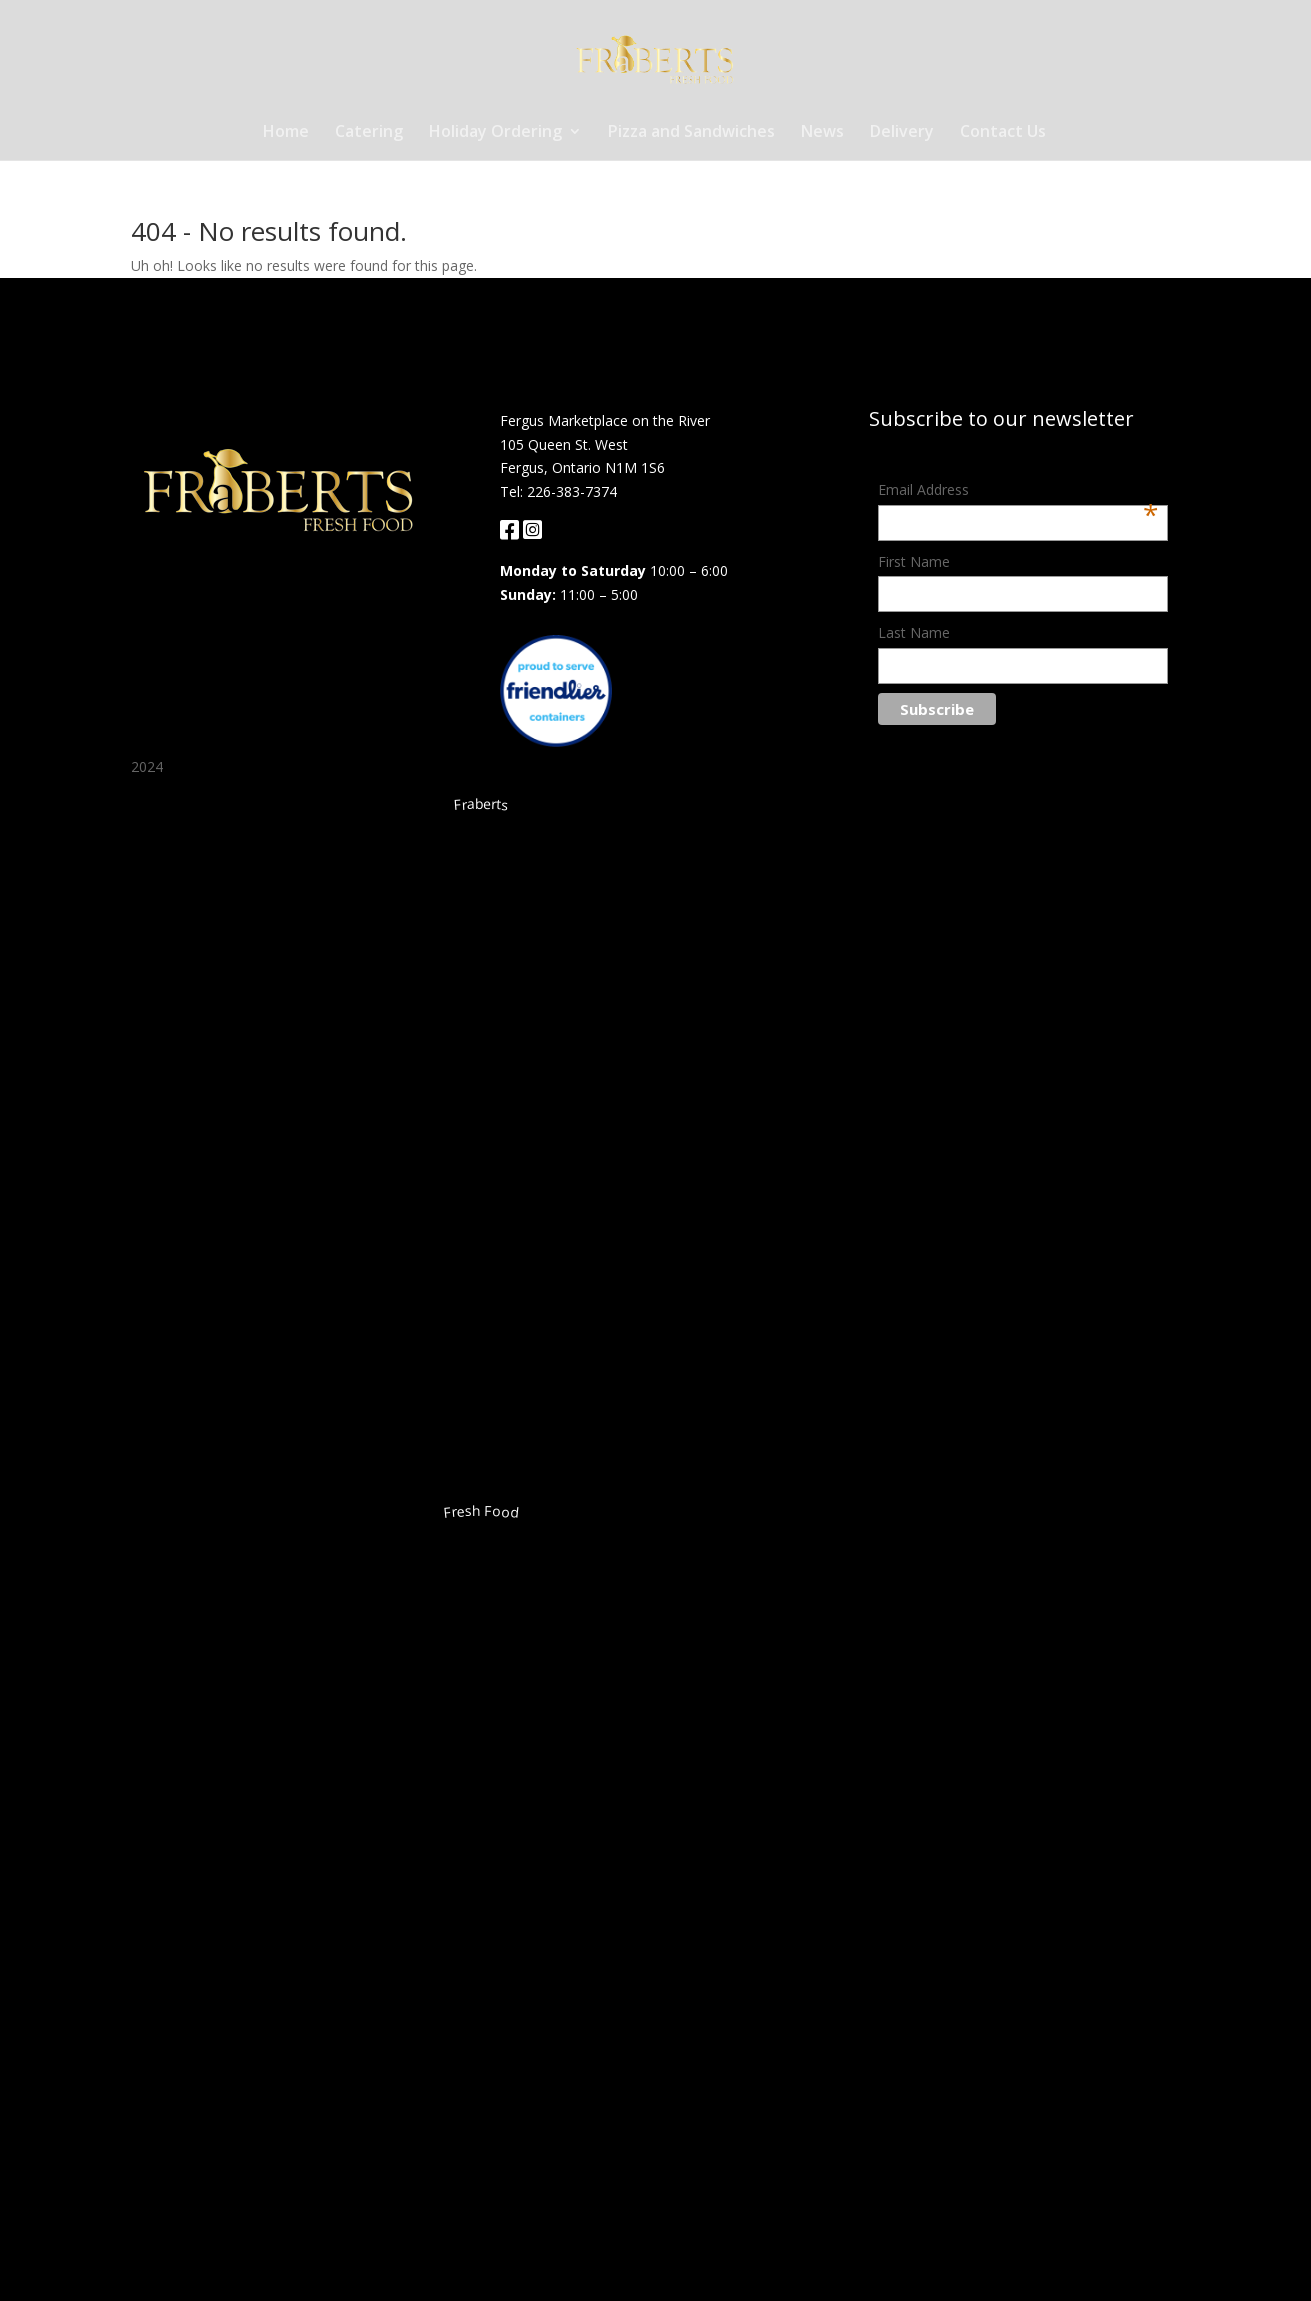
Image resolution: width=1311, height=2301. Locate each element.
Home (286, 133)
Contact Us (1003, 133)
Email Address (1018, 491)
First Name (914, 561)
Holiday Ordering (495, 133)
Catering (369, 133)
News (822, 133)
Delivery (902, 133)
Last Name (914, 632)
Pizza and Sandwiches (691, 133)
